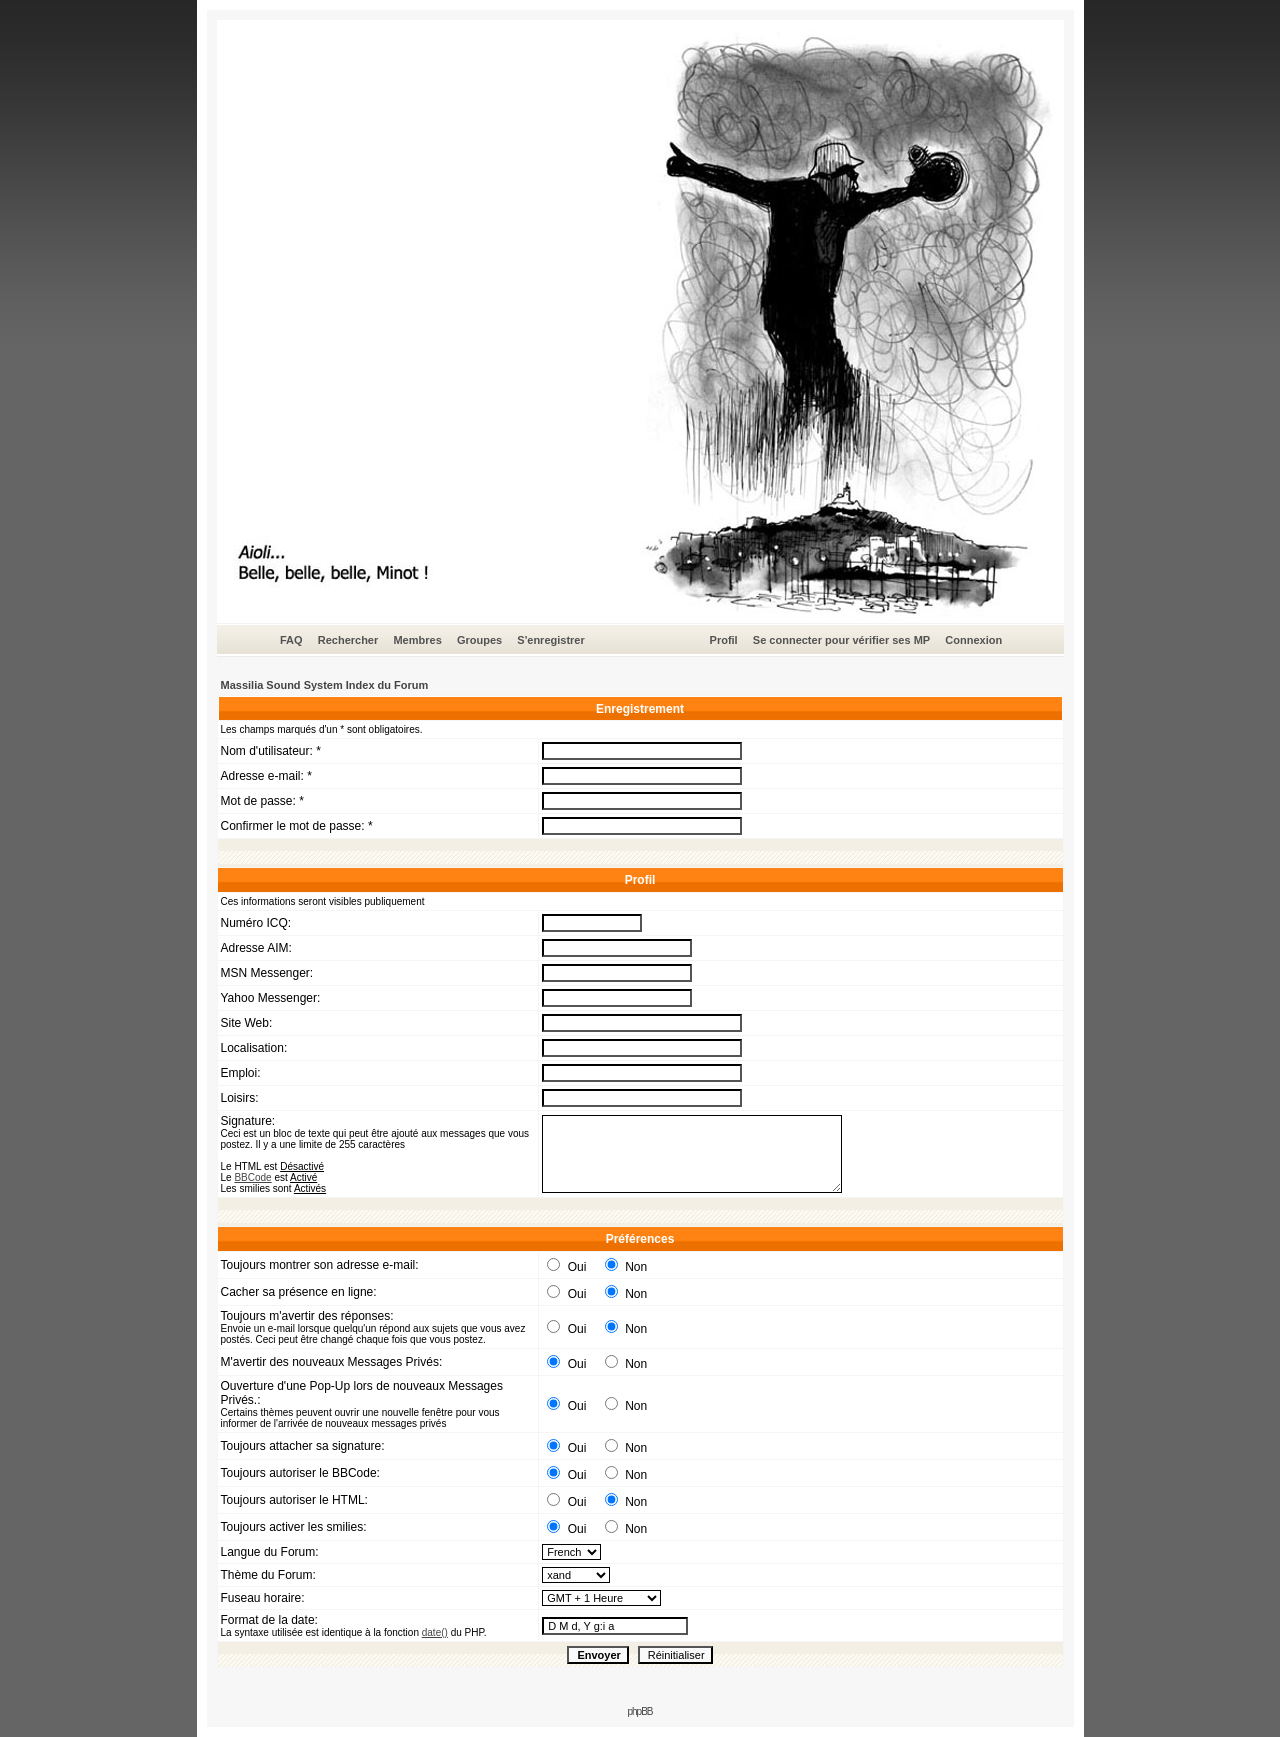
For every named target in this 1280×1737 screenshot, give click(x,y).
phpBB (639, 1711)
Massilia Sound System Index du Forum (325, 685)
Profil (724, 640)
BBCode (252, 1177)
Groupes (479, 640)
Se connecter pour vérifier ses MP (841, 640)
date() (435, 1632)
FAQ (291, 640)
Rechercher (348, 640)
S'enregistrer (550, 640)
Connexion (973, 640)
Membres (417, 640)
